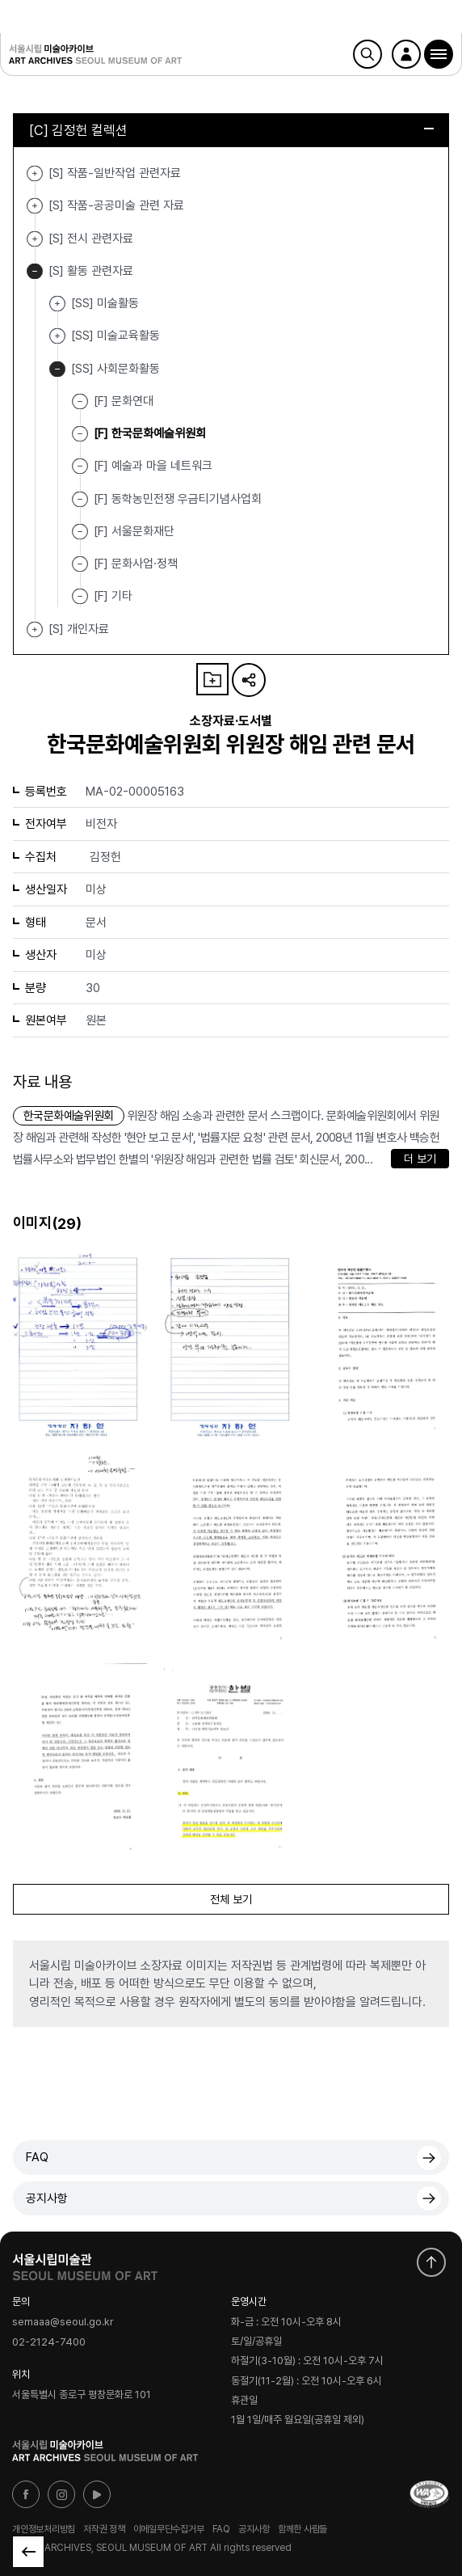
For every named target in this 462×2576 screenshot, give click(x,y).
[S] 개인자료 (35, 629)
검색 (367, 54)
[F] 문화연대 (123, 401)
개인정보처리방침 (43, 2529)
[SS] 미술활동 (57, 303)
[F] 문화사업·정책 (136, 563)
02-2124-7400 (49, 2342)
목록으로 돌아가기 (28, 2551)
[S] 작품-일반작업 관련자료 (35, 173)
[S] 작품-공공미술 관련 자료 (35, 205)
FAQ (37, 2157)
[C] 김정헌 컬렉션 (231, 130)
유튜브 (97, 2494)
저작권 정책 (104, 2529)
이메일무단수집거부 (168, 2529)
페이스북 (26, 2494)
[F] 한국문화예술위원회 (150, 433)
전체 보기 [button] (231, 1899)
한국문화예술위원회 (68, 1116)
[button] (438, 54)
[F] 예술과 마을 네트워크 (153, 465)
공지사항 (47, 2198)
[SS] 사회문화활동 (57, 369)
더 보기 (420, 1158)
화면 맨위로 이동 (431, 2262)
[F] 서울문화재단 (134, 531)
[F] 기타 (113, 596)
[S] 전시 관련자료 (35, 239)
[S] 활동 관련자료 (35, 271)
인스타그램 (61, 2494)
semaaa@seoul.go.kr (63, 2322)
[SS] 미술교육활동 (57, 336)
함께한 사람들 (302, 2529)
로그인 (406, 54)
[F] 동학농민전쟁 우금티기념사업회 (178, 498)
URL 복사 (249, 680)
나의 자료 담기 (212, 679)
